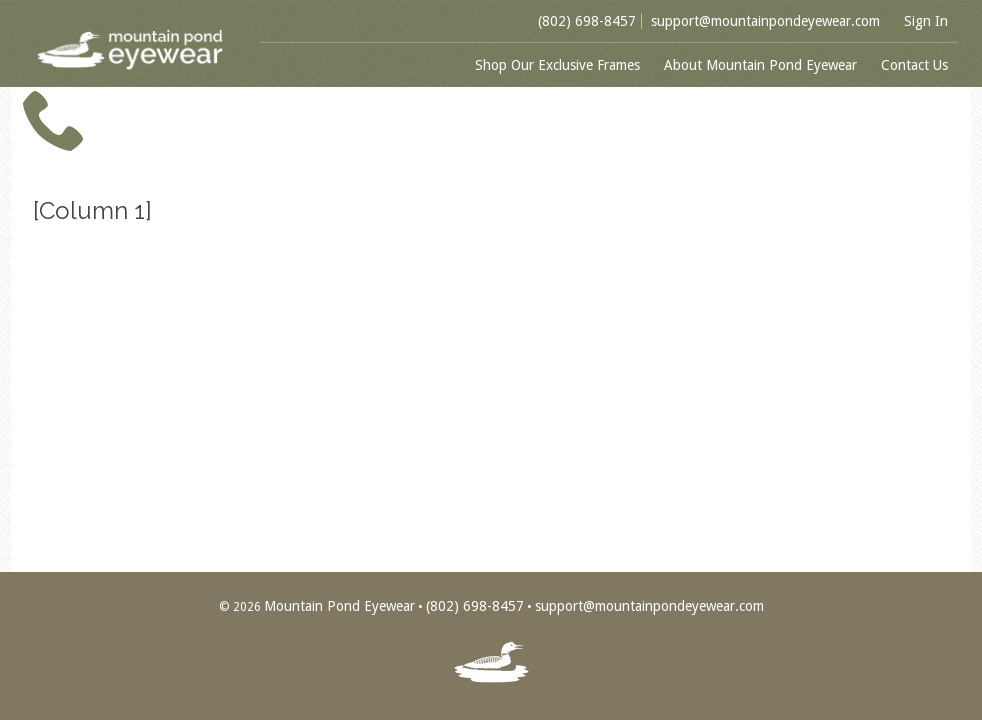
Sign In (926, 21)
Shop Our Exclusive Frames (557, 65)
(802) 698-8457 (587, 21)
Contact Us (914, 65)
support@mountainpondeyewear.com (765, 21)
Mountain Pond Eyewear (339, 606)
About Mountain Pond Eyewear (760, 65)
